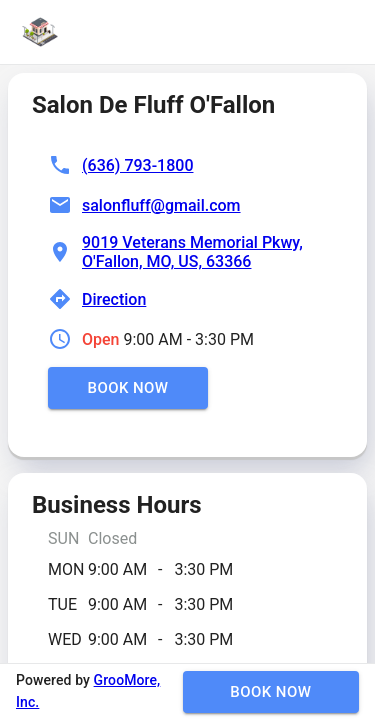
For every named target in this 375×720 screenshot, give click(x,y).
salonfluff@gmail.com (161, 205)
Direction (114, 299)
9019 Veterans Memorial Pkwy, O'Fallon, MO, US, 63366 (192, 252)
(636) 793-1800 (137, 165)
